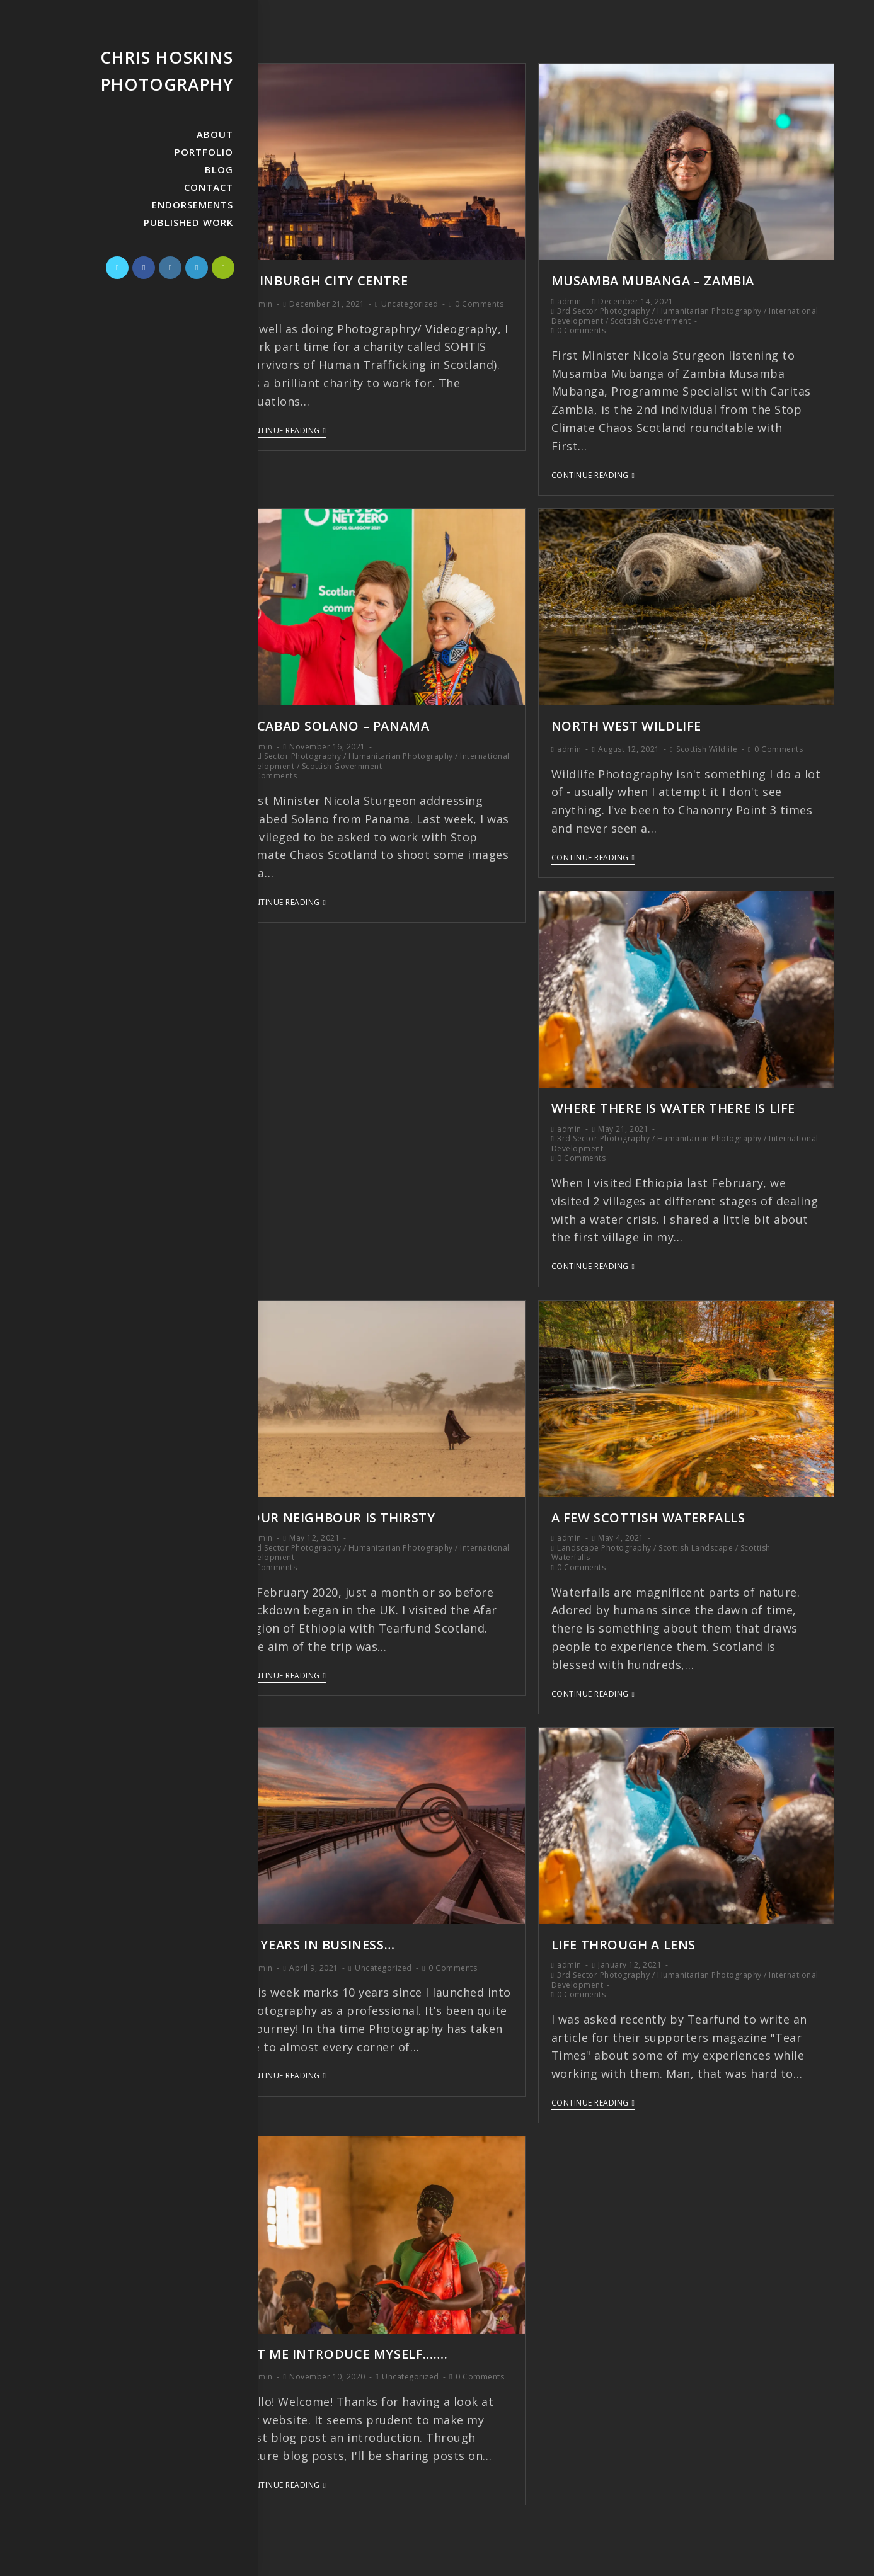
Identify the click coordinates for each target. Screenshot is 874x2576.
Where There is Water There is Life (673, 1106)
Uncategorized (410, 303)
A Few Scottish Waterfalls (648, 1514)
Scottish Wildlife (707, 747)
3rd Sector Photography (603, 310)
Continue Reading (284, 430)
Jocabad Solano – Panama (336, 724)
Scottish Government (651, 319)
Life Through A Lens (623, 1940)
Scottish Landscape (695, 1544)
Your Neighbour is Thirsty (339, 1514)
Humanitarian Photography (709, 310)
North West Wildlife (626, 724)
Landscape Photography (604, 1544)
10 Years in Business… (319, 1940)
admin (260, 303)
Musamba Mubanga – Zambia (652, 279)
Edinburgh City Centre (325, 279)
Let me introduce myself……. (345, 2348)
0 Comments (479, 303)
